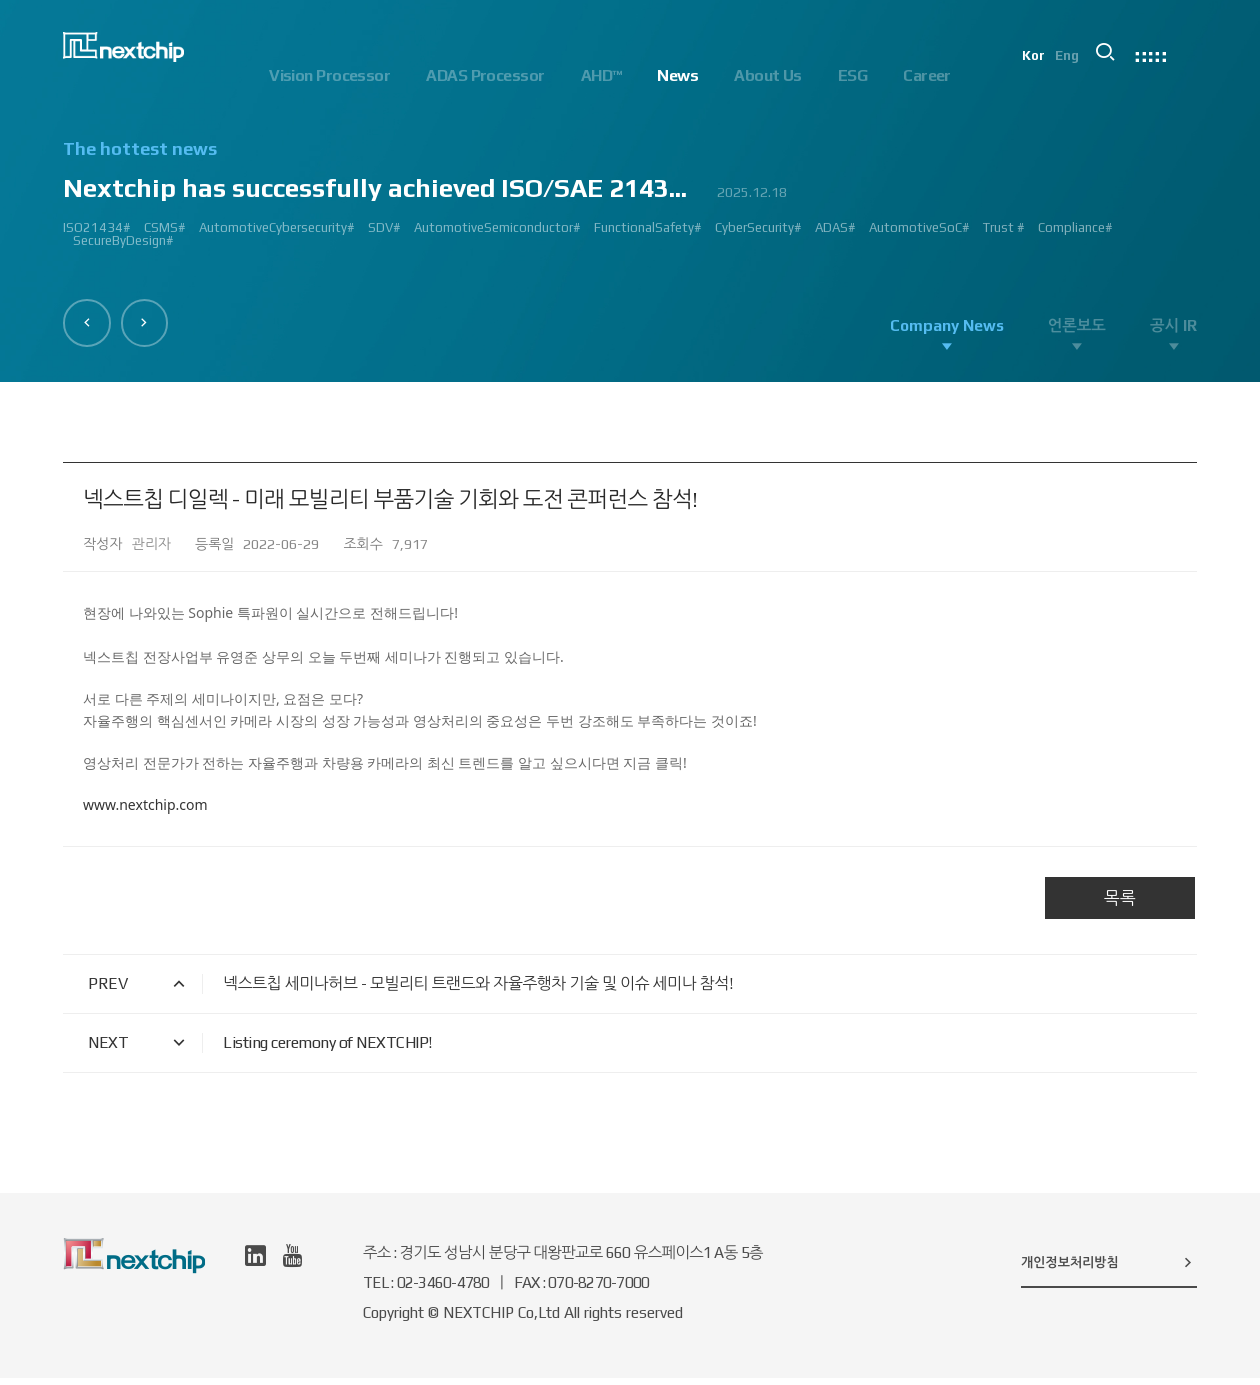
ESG (852, 75)
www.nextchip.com (145, 811)
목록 (1120, 905)
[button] (92, 318)
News (677, 75)
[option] (630, 202)
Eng (1091, 76)
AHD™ (601, 75)
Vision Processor (329, 75)
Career (927, 75)
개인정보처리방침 (1109, 1269)
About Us (768, 75)
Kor (1056, 76)
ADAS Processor (485, 75)
